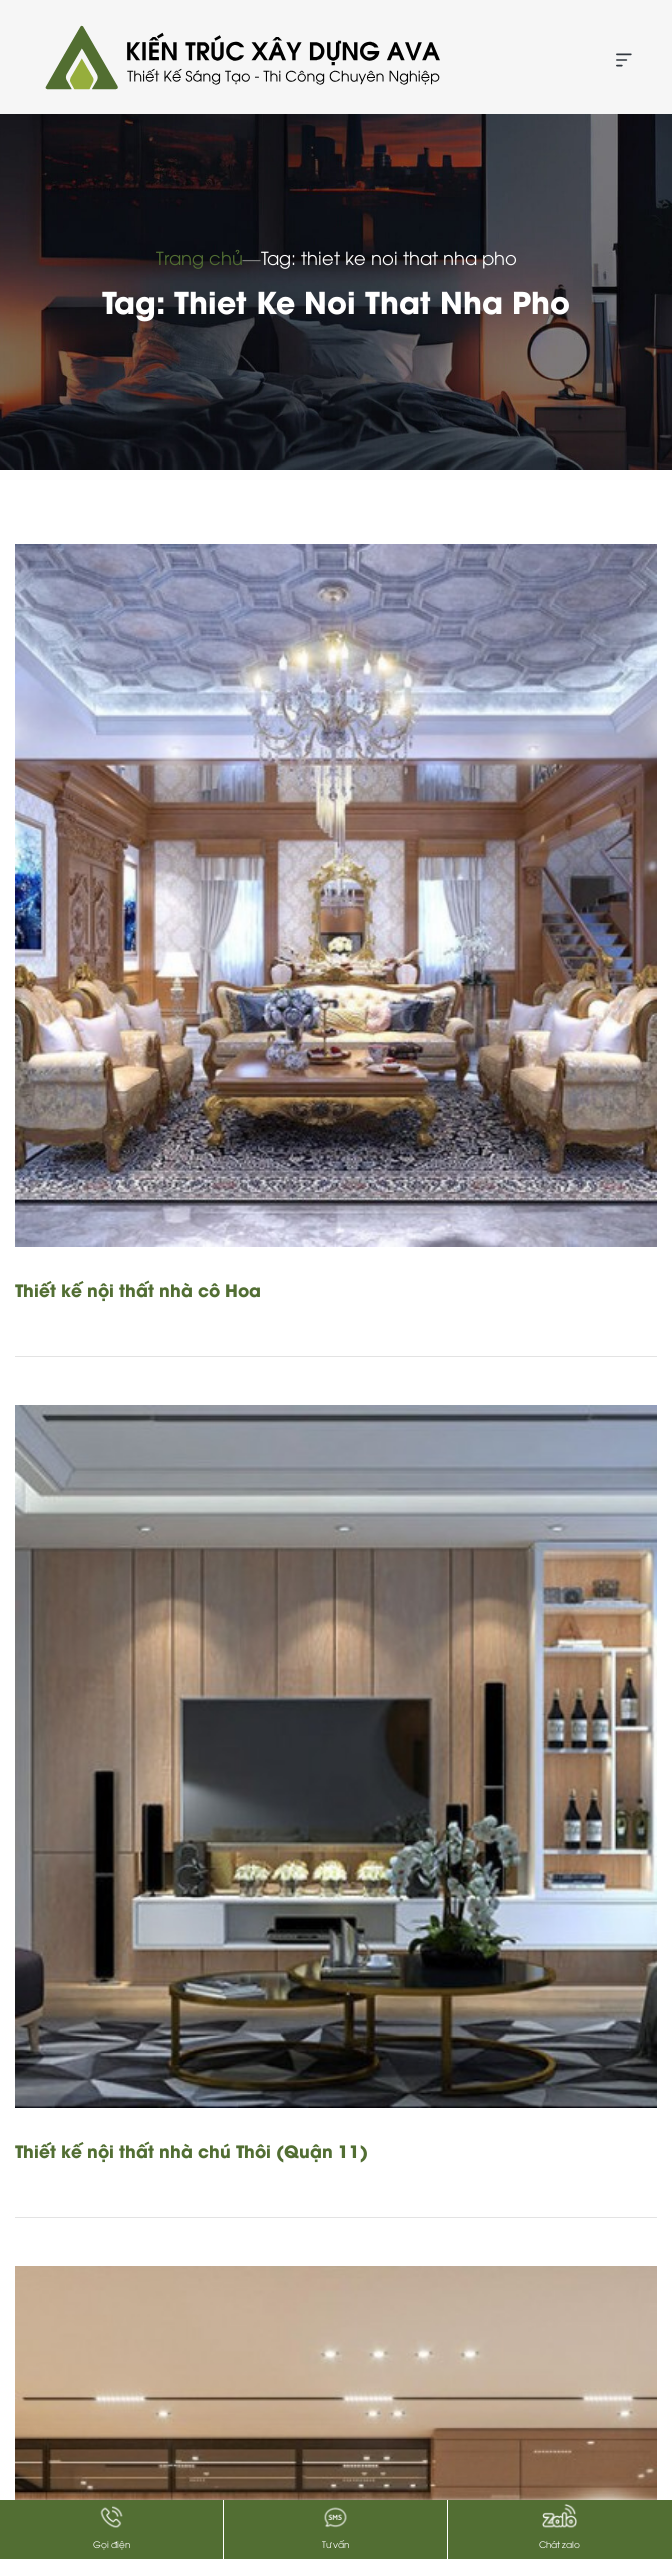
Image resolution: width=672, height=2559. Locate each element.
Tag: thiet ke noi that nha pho (389, 256)
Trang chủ (199, 256)
